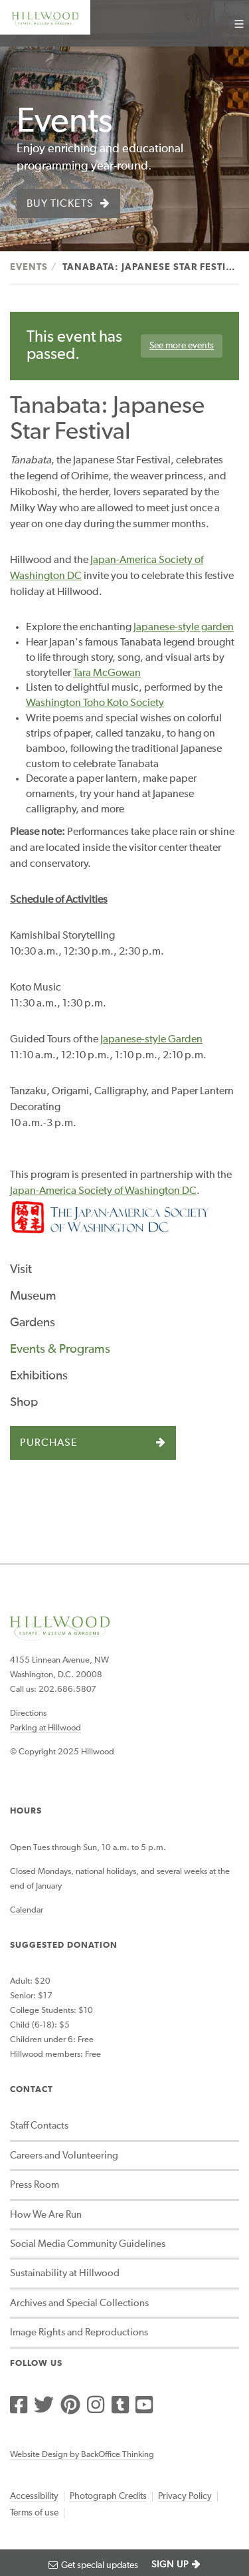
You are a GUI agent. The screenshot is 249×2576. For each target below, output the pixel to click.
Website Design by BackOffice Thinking (82, 2454)
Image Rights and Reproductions (79, 2332)
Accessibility (34, 2496)
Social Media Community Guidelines (87, 2244)
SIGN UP (170, 2564)
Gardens (32, 1322)
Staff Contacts (39, 2126)
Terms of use (34, 2512)
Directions (28, 1713)
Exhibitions (39, 1375)
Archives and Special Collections (79, 2303)
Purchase (49, 1443)
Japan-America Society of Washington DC (103, 1191)
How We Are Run (46, 2215)
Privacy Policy (185, 2496)
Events (29, 267)
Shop (24, 1402)
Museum (33, 1296)
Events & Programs (60, 1349)
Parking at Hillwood (45, 1728)
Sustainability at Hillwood (65, 2273)
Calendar (26, 1910)
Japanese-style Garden (151, 1039)
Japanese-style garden (183, 627)
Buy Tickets (60, 204)
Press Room (34, 2185)
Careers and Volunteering (64, 2156)
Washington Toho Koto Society (95, 703)
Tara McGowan (107, 673)
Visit (21, 1269)
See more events (181, 345)
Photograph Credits (108, 2496)
